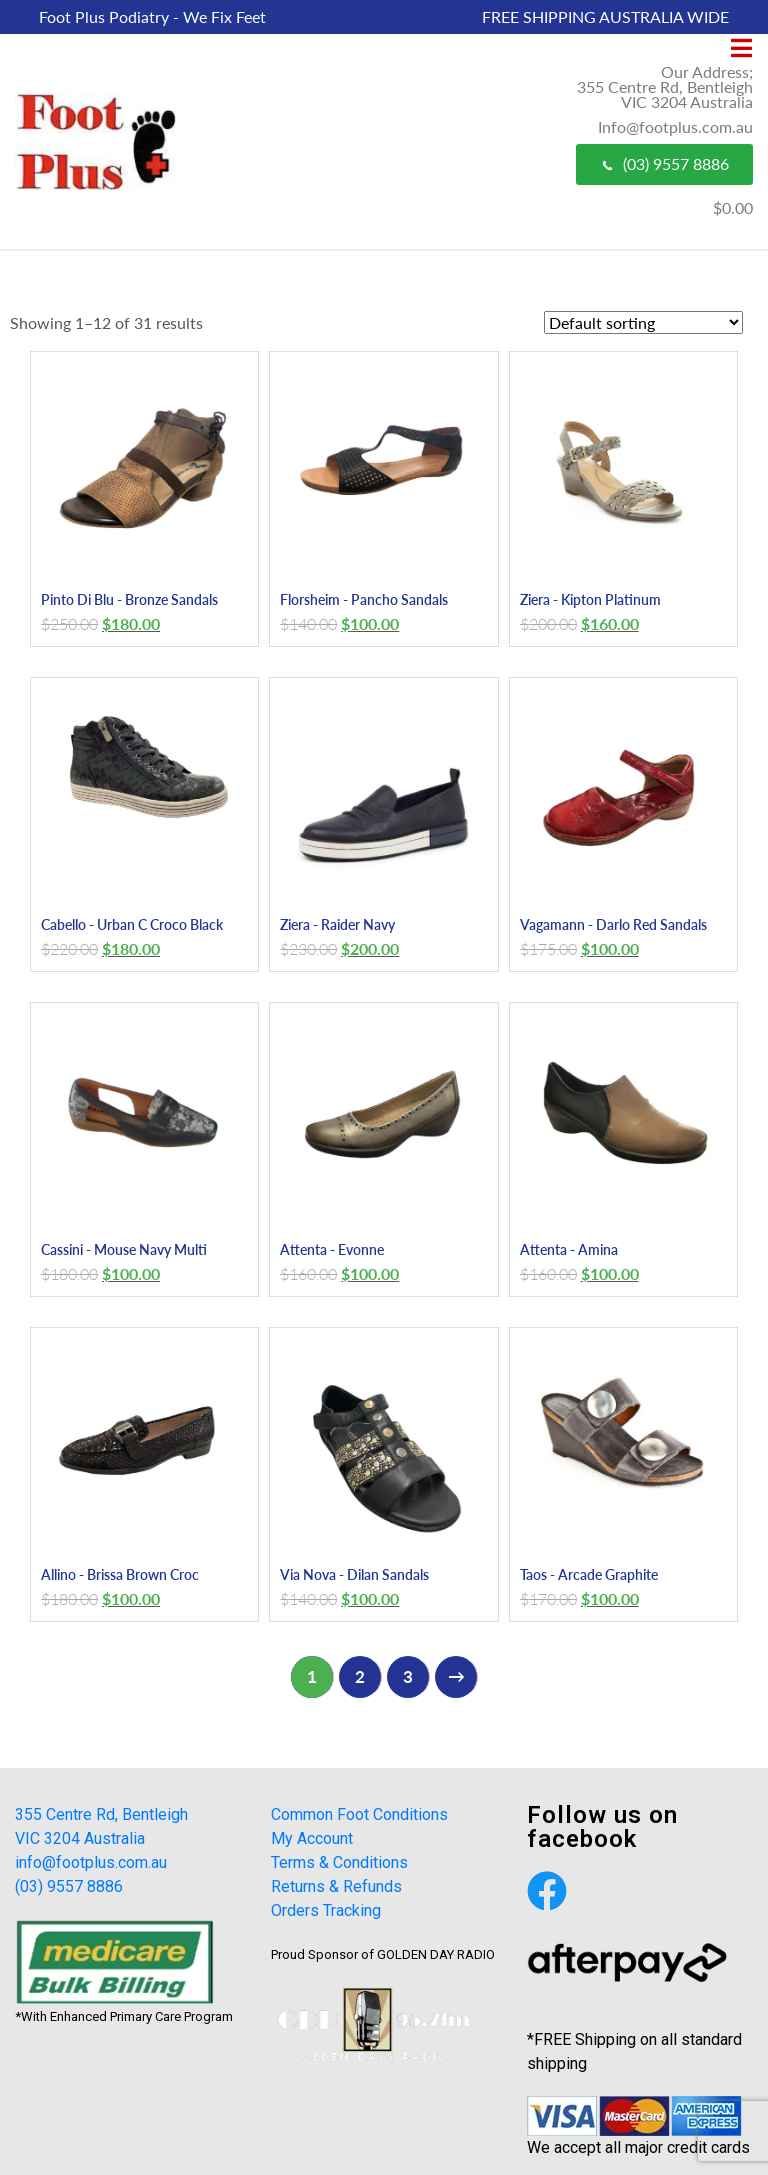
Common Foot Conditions (359, 1814)
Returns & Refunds (336, 1886)
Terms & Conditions (339, 1862)
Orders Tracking (326, 1910)
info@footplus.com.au (91, 1862)
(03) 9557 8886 (664, 163)
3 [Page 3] (408, 1676)
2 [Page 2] (360, 1676)
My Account (312, 1838)
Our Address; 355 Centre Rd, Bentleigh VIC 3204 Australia (665, 86)
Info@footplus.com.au (675, 126)
